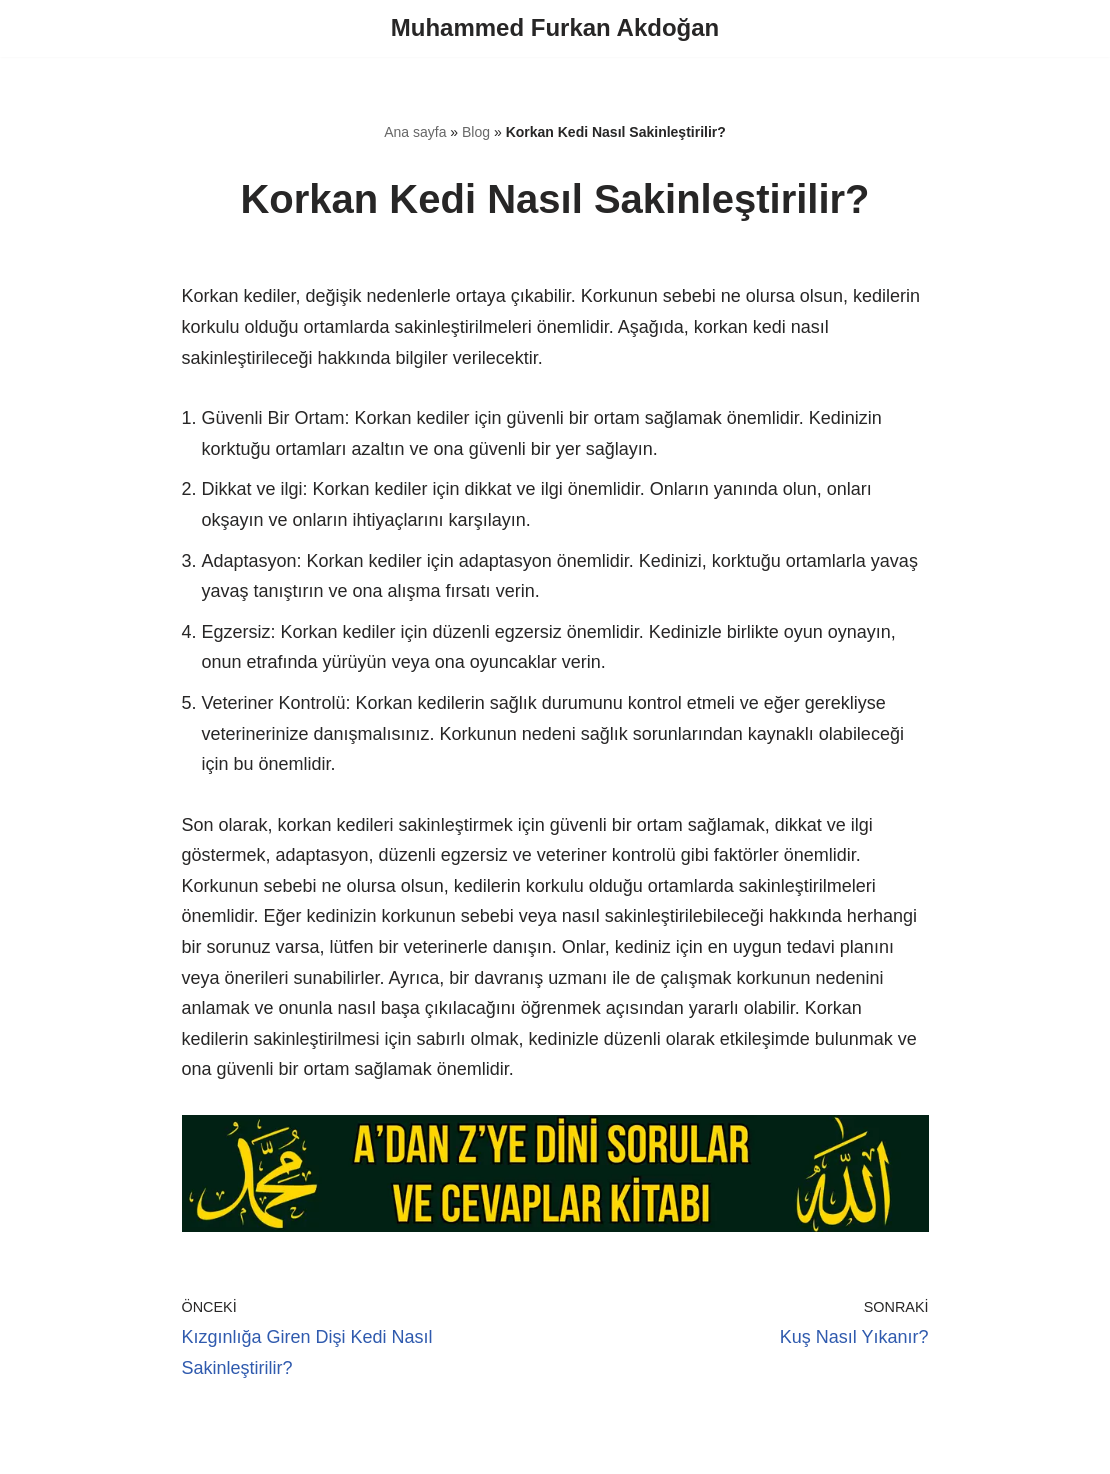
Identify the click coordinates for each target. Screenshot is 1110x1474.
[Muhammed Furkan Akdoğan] (555, 28)
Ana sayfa (415, 132)
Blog (476, 132)
